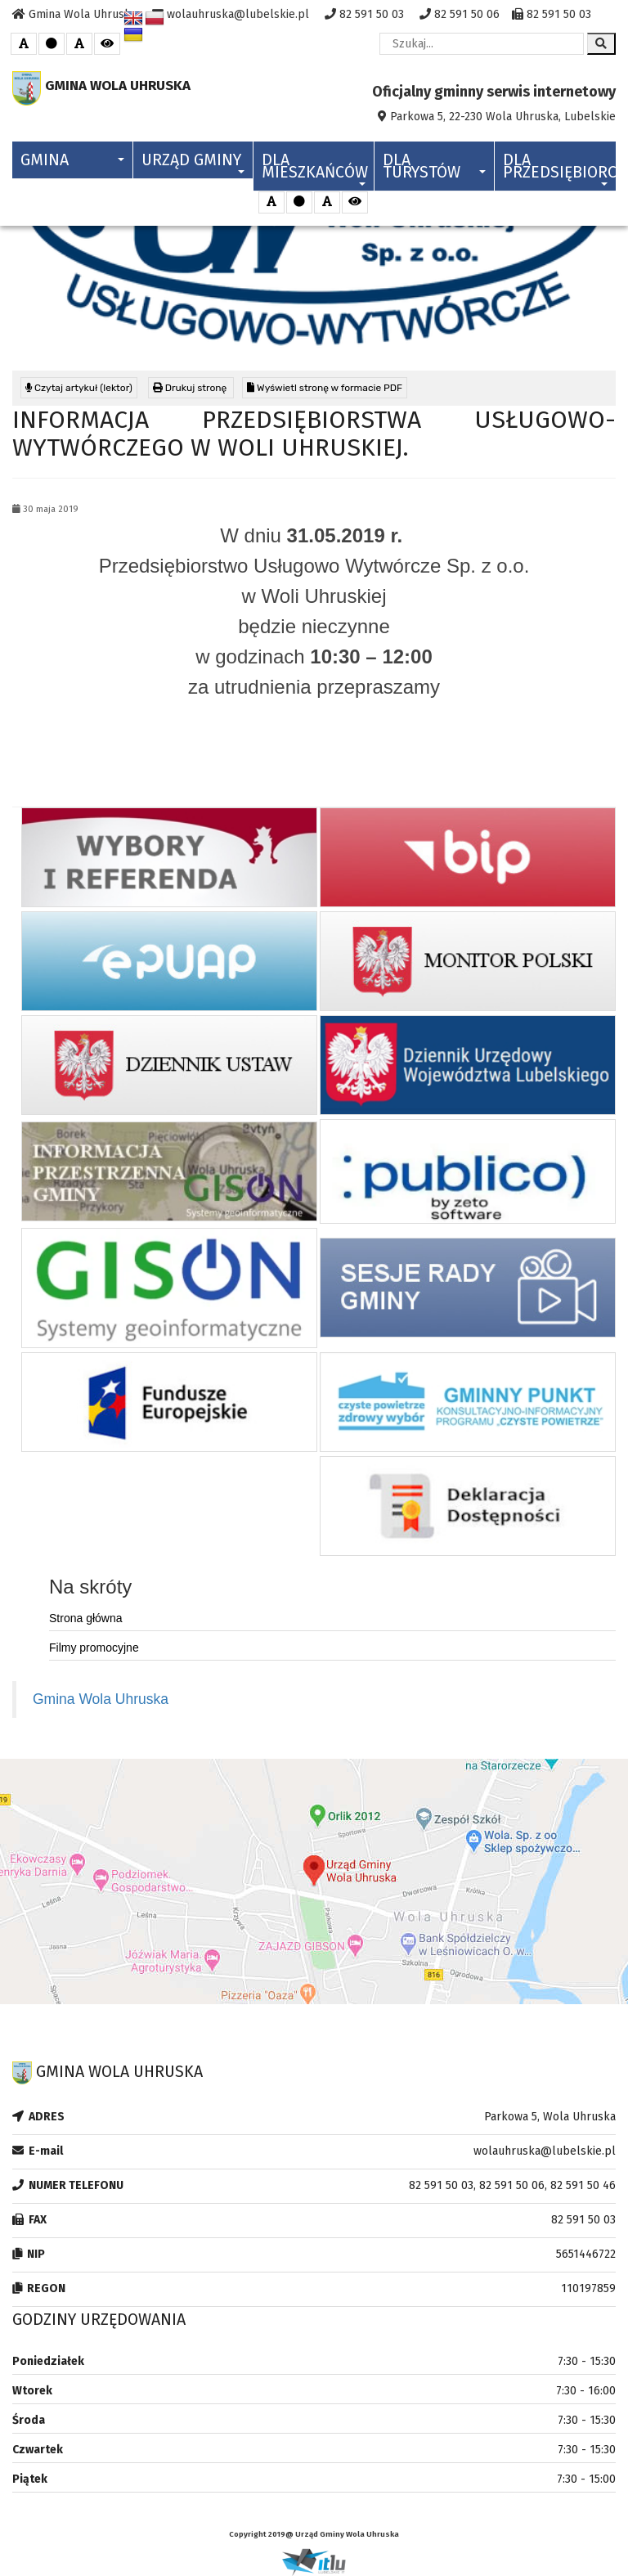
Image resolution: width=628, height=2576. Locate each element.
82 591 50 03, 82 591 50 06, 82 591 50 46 (512, 2185)
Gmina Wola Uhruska (100, 1699)
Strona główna (86, 1618)
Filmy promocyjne (94, 1647)
